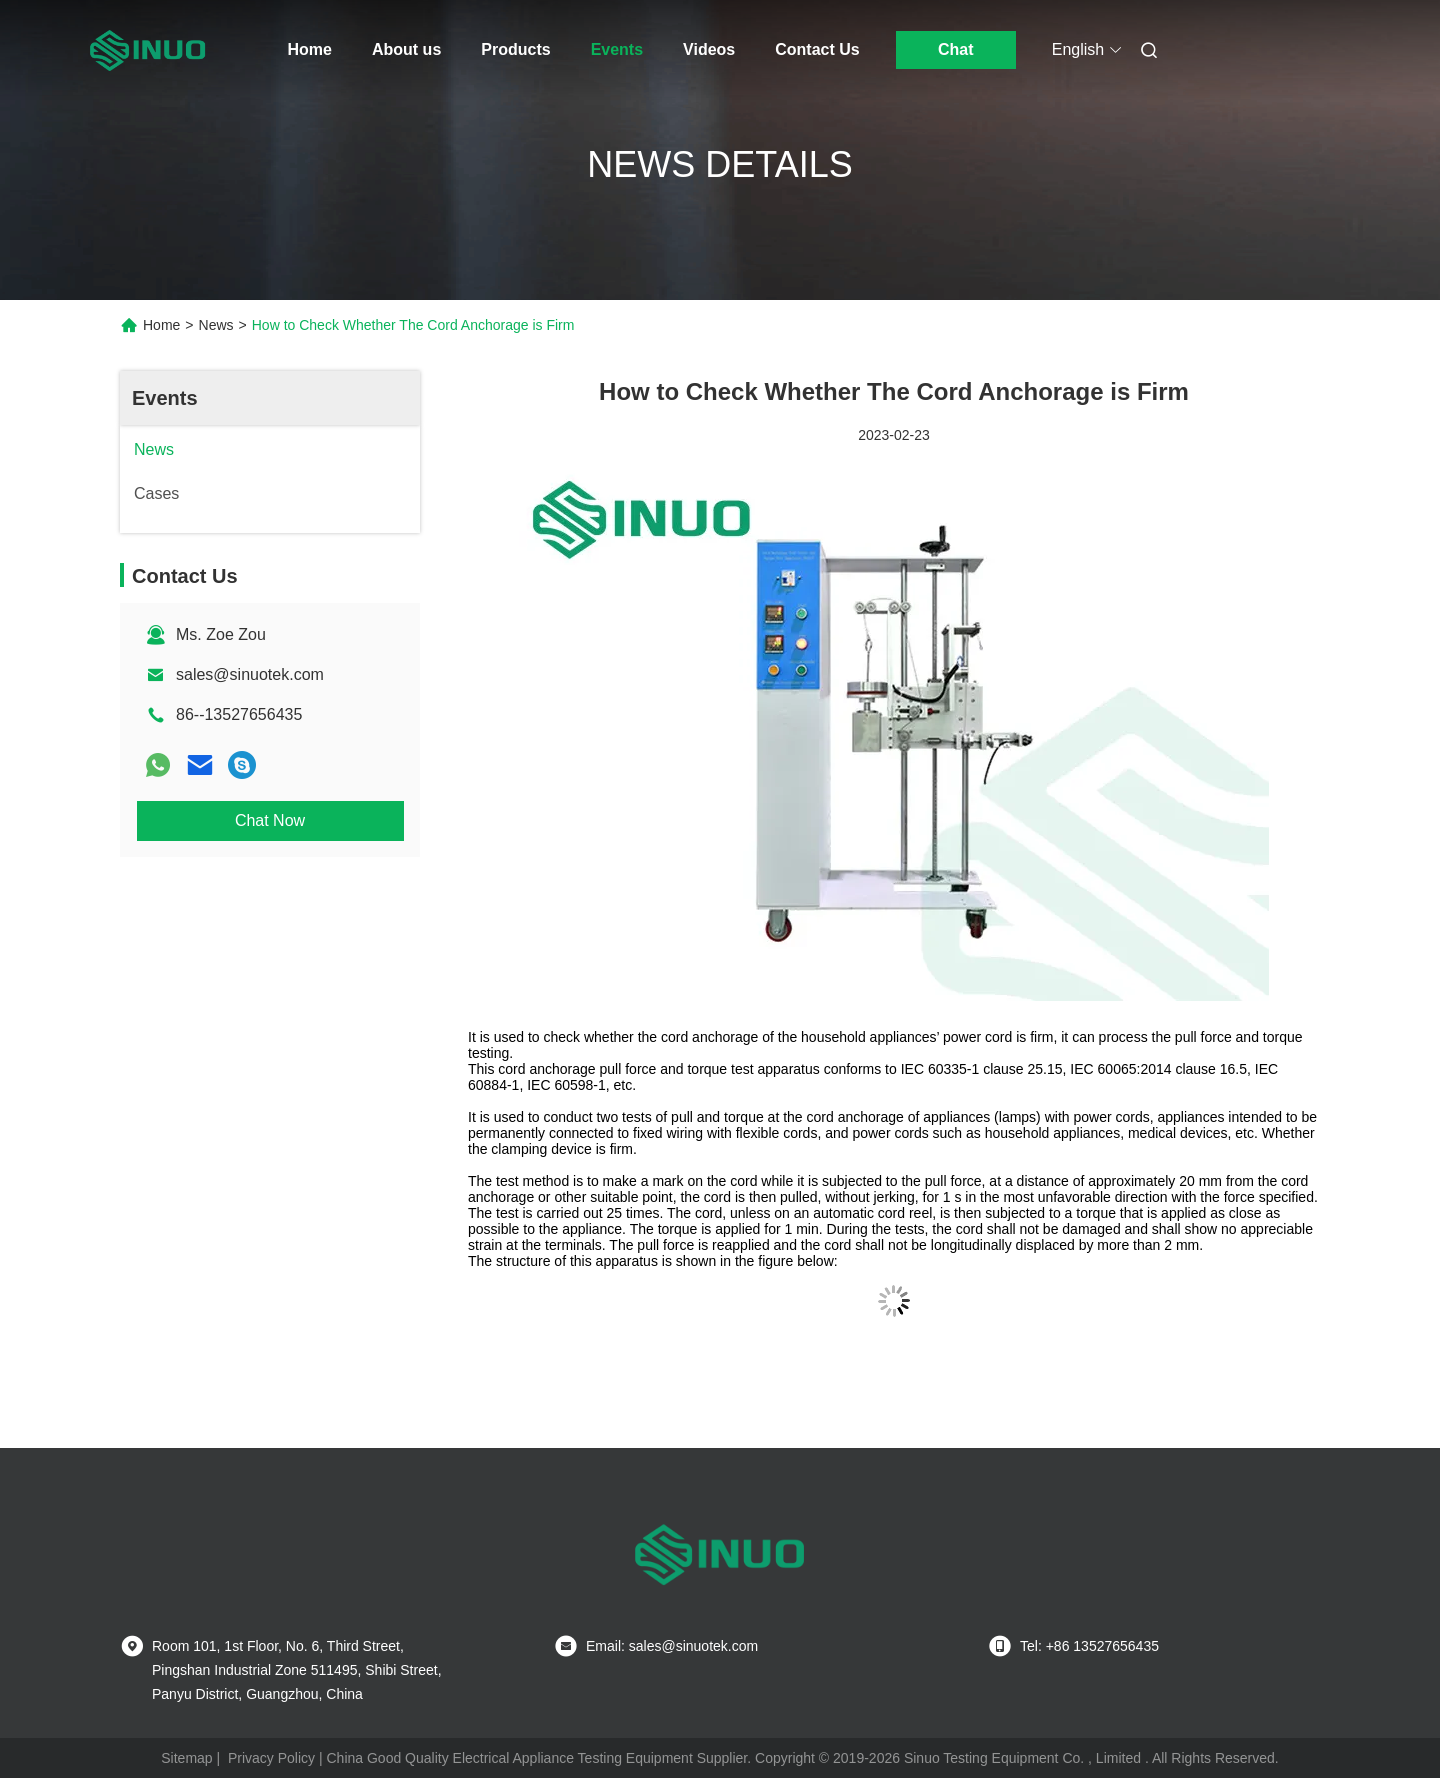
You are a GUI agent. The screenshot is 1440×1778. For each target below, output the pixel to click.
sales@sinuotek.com (250, 674)
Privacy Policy (271, 1758)
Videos (709, 49)
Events (617, 49)
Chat (956, 49)
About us (406, 49)
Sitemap (186, 1758)
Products (515, 49)
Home (310, 49)
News (216, 325)
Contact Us (817, 49)
